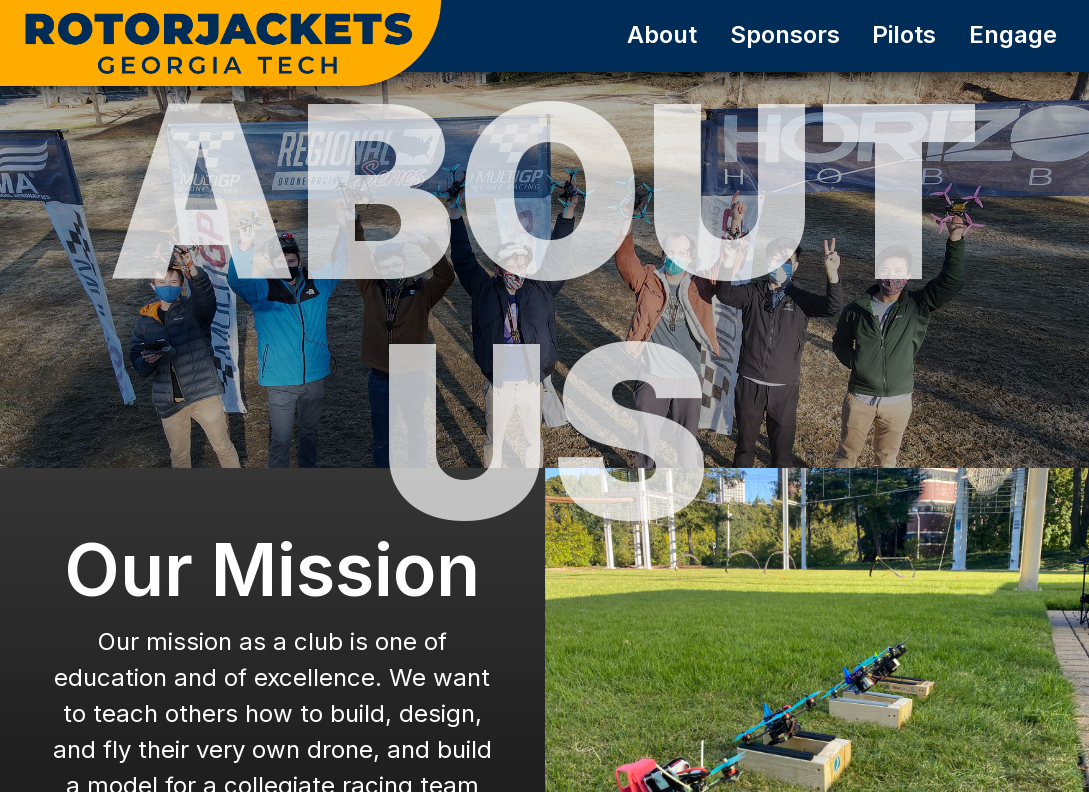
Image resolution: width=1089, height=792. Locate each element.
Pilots (904, 34)
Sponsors (785, 34)
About (662, 34)
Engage (1013, 34)
